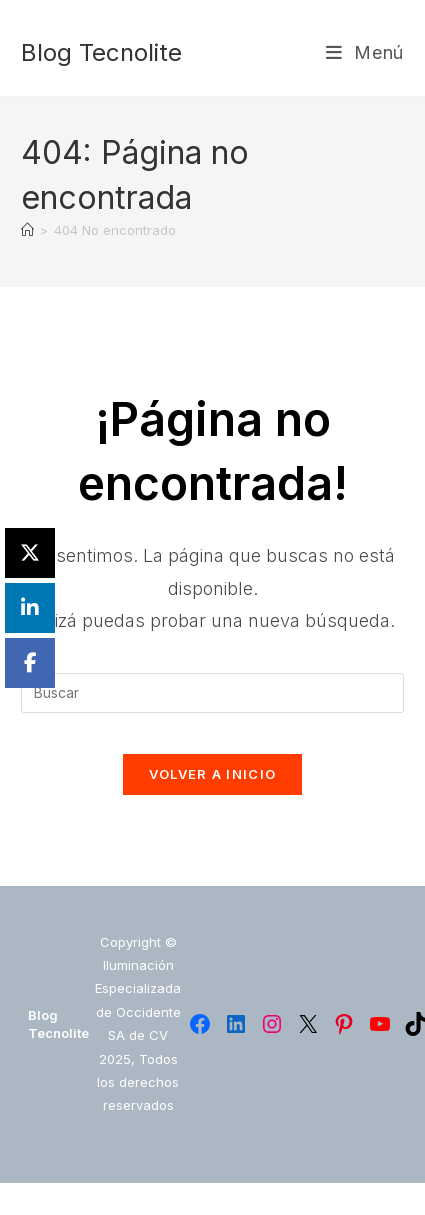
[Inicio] (27, 230)
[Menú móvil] (365, 52)
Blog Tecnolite (101, 52)
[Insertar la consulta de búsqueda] (212, 693)
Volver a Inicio (213, 774)
